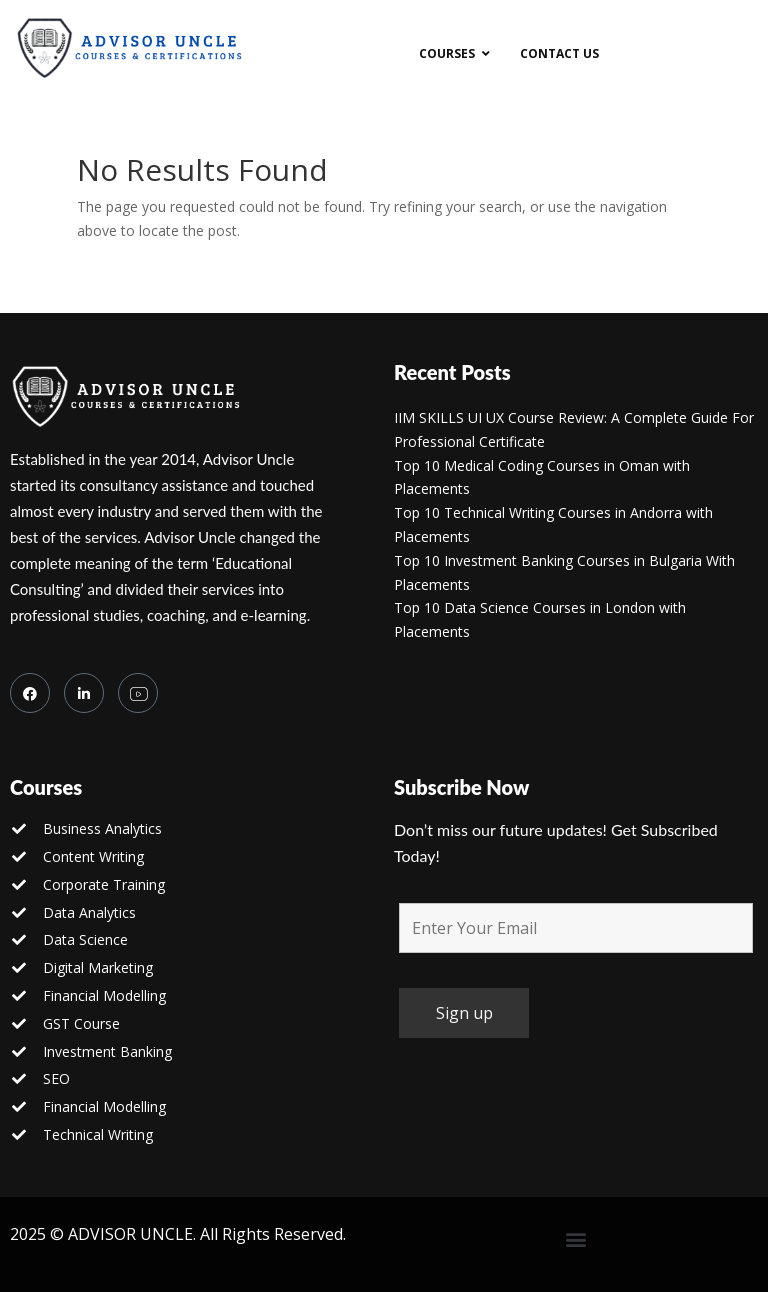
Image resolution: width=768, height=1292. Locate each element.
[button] (576, 1239)
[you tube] (138, 693)
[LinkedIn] (84, 693)
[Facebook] (30, 693)
